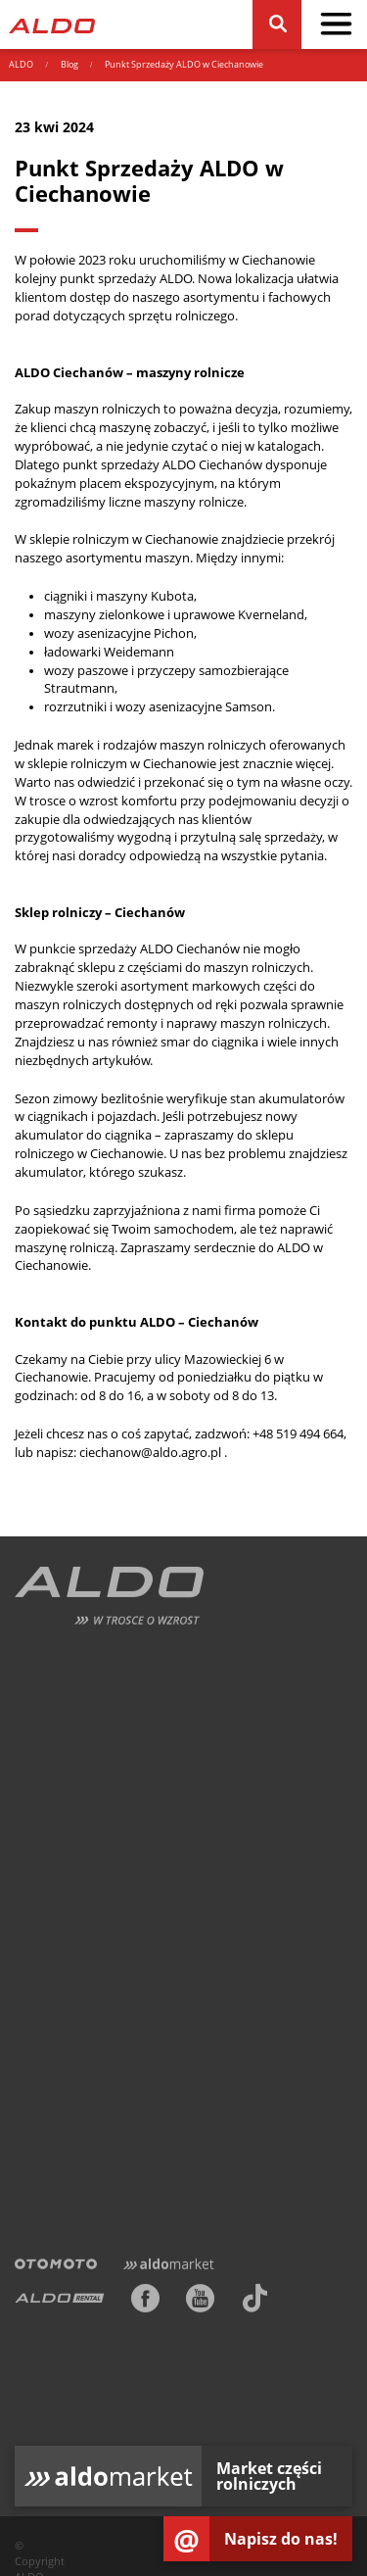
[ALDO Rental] (60, 2301)
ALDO (21, 65)
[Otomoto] (56, 2266)
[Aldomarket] (168, 2266)
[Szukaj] (276, 24)
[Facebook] (145, 2301)
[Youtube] (200, 2301)
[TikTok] (255, 2301)
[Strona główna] (52, 24)
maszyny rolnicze (194, 502)
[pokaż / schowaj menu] (336, 24)
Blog (69, 65)
